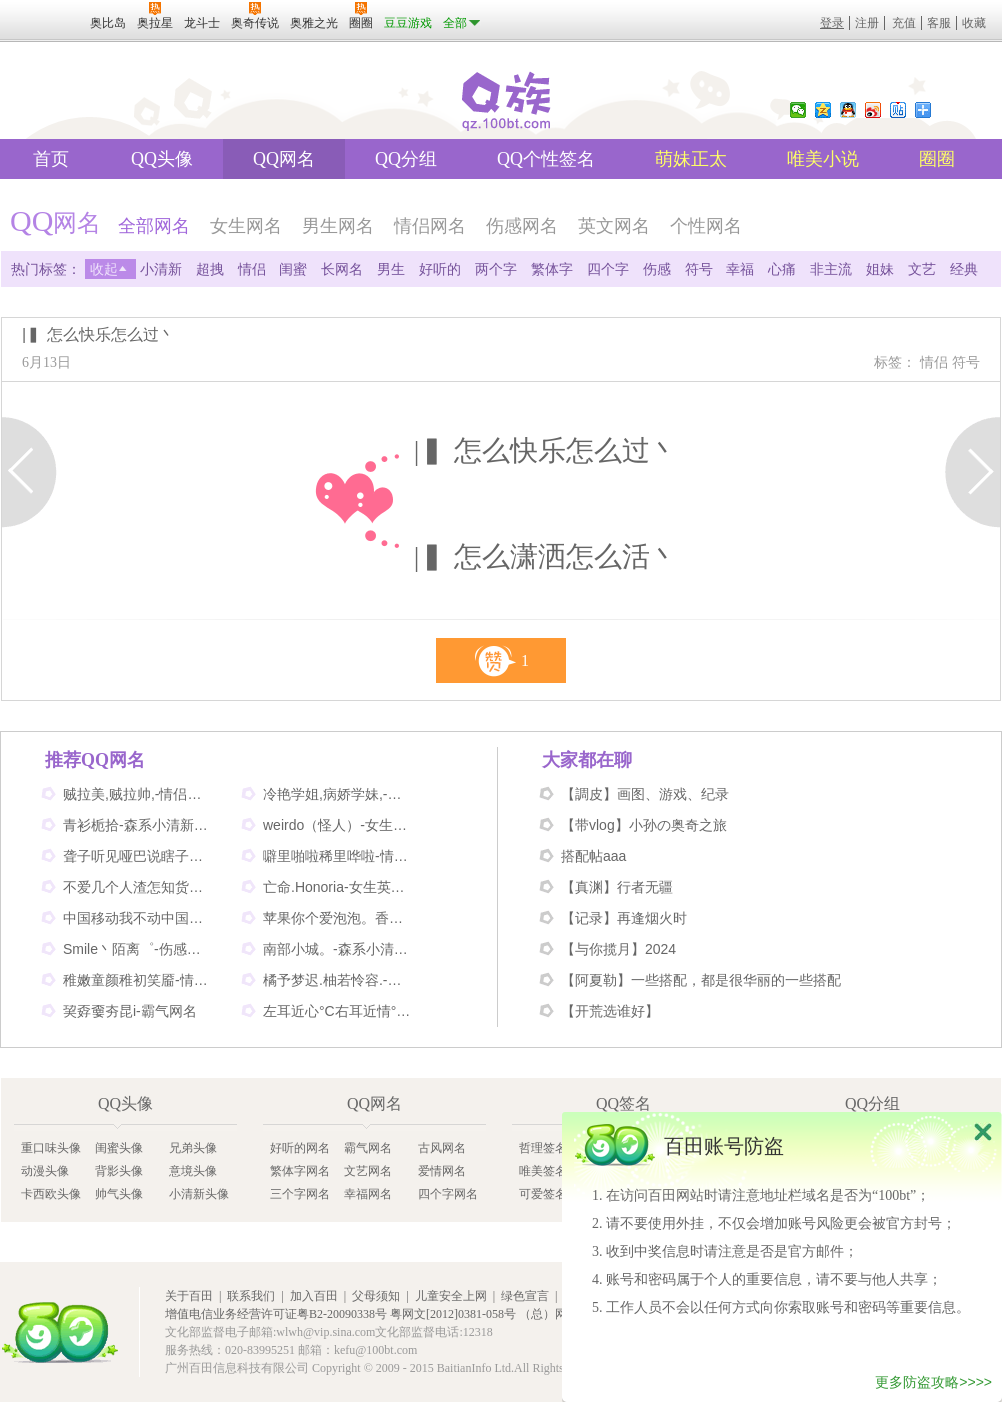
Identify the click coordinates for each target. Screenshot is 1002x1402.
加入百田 (314, 1296)
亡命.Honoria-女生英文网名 (338, 887)
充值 (904, 23)
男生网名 (338, 226)
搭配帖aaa (593, 856)
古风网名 (442, 1148)
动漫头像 (45, 1171)
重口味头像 (51, 1148)
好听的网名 (300, 1148)
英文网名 (614, 226)
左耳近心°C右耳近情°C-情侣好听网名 (338, 1011)
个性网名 (706, 226)
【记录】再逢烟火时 (624, 918)
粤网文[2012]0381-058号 (453, 1314)
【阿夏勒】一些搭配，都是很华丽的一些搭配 (701, 980)
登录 (832, 23)
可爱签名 (543, 1194)
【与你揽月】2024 (618, 949)
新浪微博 (873, 110)
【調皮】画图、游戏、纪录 (645, 794)
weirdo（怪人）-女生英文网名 (338, 825)
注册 (867, 23)
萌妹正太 (691, 159)
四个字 (608, 269)
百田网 (60, 1332)
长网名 (342, 269)
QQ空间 (823, 110)
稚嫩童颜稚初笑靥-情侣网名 (138, 980)
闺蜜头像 (119, 1148)
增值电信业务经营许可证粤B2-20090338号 (276, 1314)
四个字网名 (448, 1194)
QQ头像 (162, 159)
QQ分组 (406, 159)
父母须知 (376, 1296)
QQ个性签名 (546, 159)
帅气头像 (119, 1194)
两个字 (496, 269)
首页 (51, 159)
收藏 (974, 23)
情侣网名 (430, 226)
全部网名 (154, 226)
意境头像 (193, 1171)
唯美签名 (543, 1171)
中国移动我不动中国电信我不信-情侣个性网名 (138, 918)
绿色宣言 (525, 1296)
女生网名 (246, 226)
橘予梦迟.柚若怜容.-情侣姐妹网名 (338, 980)
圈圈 (937, 159)
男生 (391, 269)
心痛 (782, 269)
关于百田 (189, 1296)
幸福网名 (368, 1194)
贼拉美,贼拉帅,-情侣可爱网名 (138, 794)
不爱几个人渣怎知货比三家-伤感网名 (138, 887)
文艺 (922, 269)
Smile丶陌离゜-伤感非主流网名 (138, 949)
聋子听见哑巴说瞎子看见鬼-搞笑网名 (138, 856)
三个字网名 (300, 1194)
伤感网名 (522, 226)
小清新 (161, 269)
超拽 (210, 269)
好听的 (440, 269)
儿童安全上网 (451, 1296)
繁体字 (552, 269)
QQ (848, 110)
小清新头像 (199, 1194)
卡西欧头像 (51, 1194)
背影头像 (119, 1171)
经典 (964, 269)
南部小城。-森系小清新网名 (338, 949)
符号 (699, 269)
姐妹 (880, 269)
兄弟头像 (193, 1148)
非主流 (831, 269)
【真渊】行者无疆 (617, 887)
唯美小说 (823, 159)
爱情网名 (442, 1171)
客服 (939, 23)
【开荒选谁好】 (610, 1011)
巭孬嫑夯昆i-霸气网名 (130, 1011)
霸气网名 (368, 1148)
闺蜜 (293, 269)
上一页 (29, 472)
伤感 (657, 269)
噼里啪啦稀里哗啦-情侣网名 (338, 856)
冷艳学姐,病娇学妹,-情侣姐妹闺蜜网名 (338, 794)
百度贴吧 (898, 110)
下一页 (972, 472)
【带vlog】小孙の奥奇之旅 (644, 825)
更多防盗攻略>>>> (933, 1382)
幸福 (740, 269)
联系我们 (251, 1296)
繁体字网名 (300, 1171)
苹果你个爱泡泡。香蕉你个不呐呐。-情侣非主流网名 (338, 918)
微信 (798, 110)
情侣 (252, 269)
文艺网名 (368, 1171)
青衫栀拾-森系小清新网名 (138, 825)
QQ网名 (284, 159)
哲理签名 (543, 1148)
